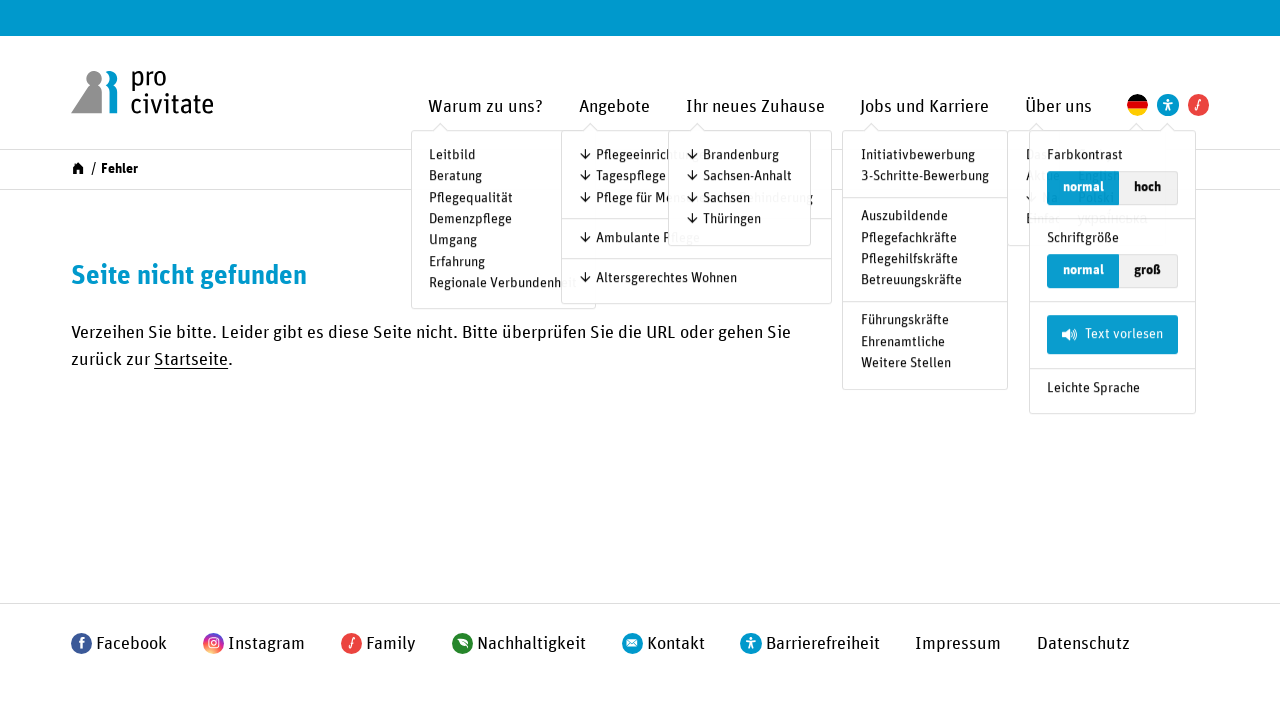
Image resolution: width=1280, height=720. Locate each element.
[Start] (78, 168)
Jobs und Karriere (924, 107)
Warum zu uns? (485, 107)
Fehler (119, 169)
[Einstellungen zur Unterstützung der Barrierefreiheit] (1167, 104)
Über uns (1058, 107)
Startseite (191, 360)
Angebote (614, 107)
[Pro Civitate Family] (1198, 104)
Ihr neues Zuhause (755, 107)
